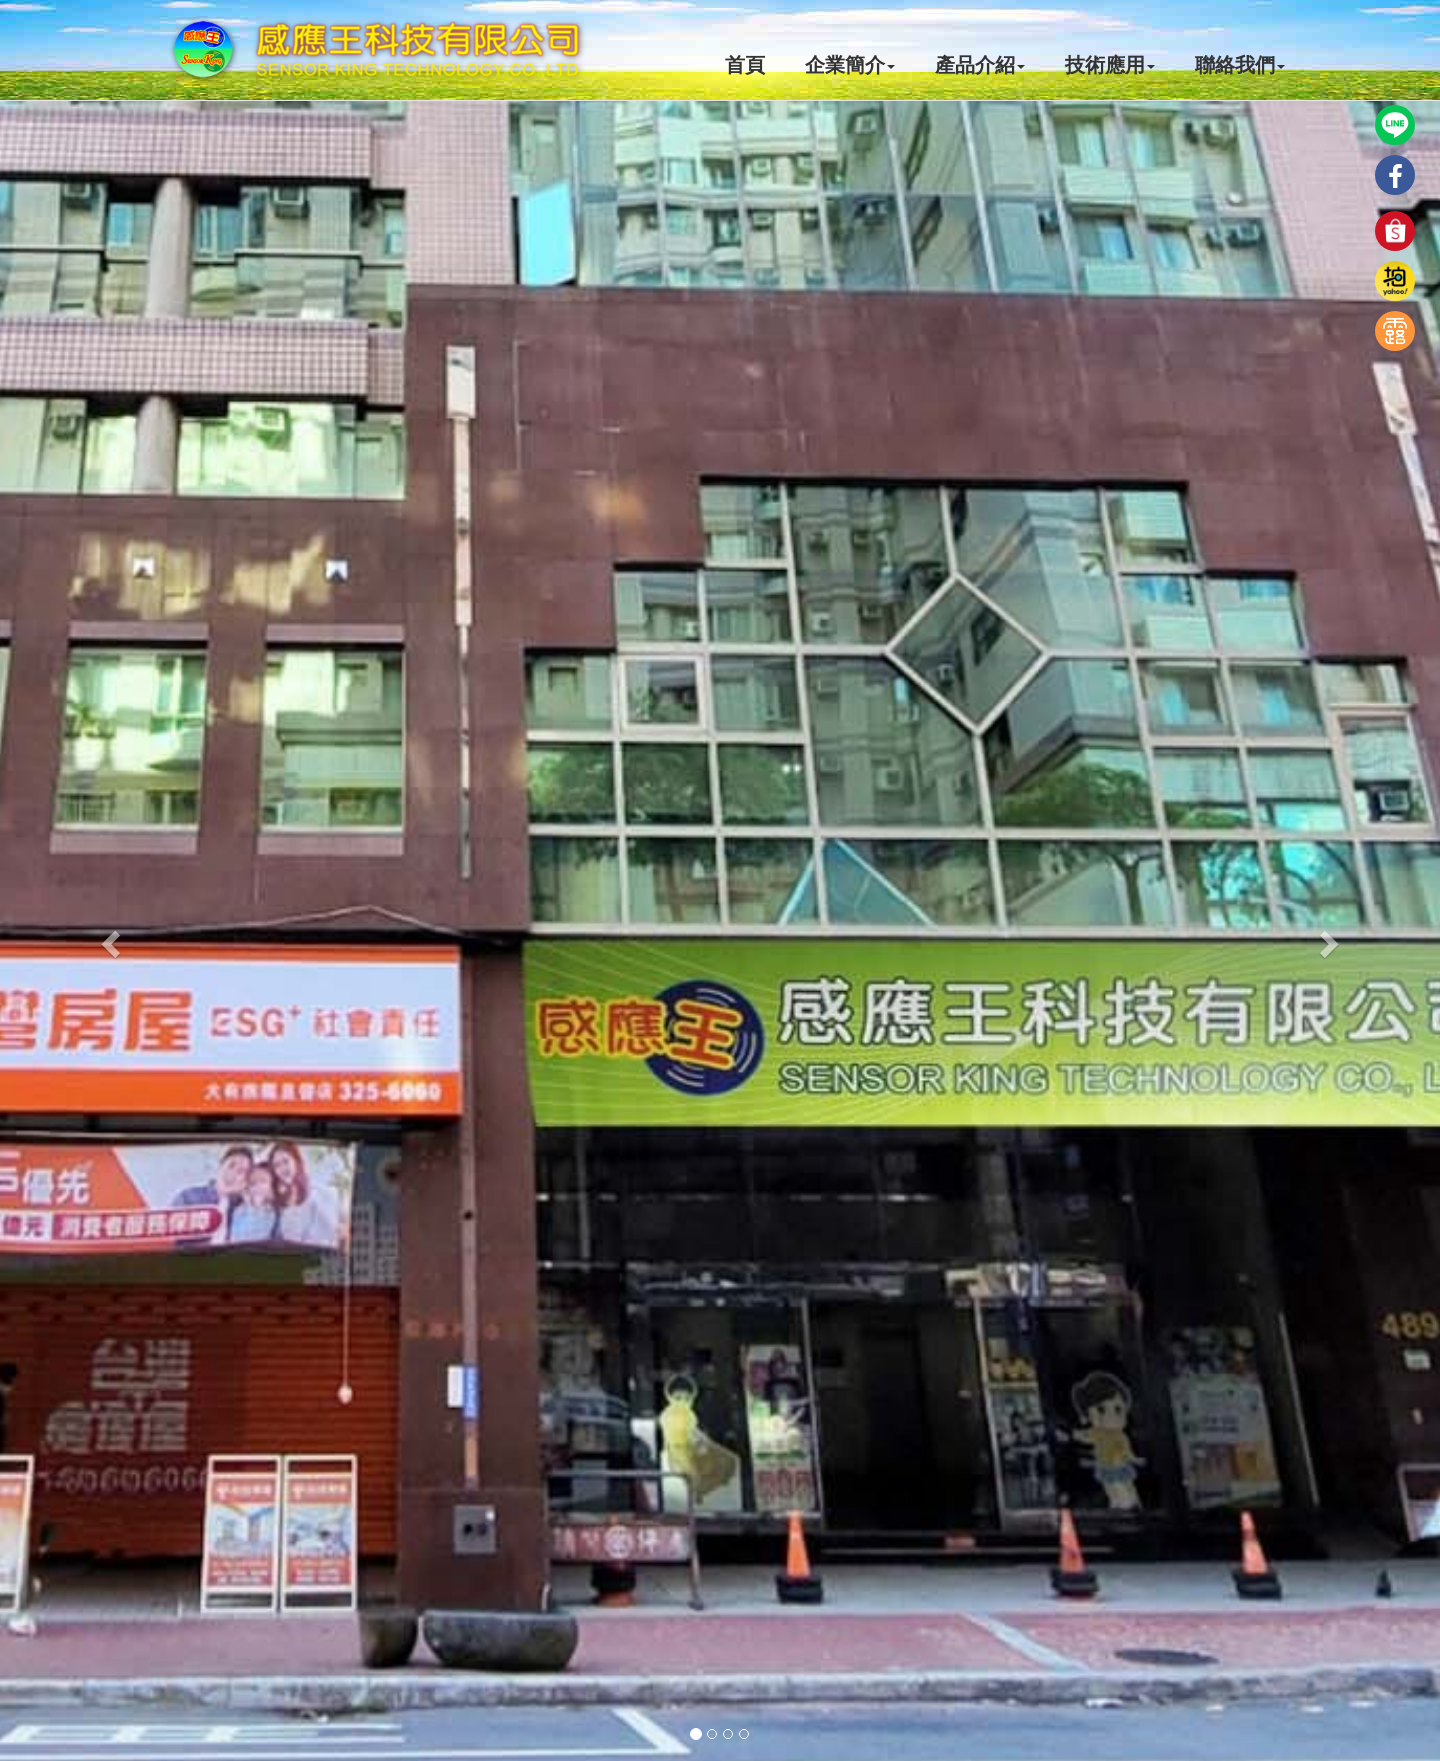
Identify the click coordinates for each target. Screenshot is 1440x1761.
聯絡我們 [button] (1240, 65)
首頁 (745, 65)
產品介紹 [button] (980, 65)
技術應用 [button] (1110, 65)
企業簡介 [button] (850, 65)
